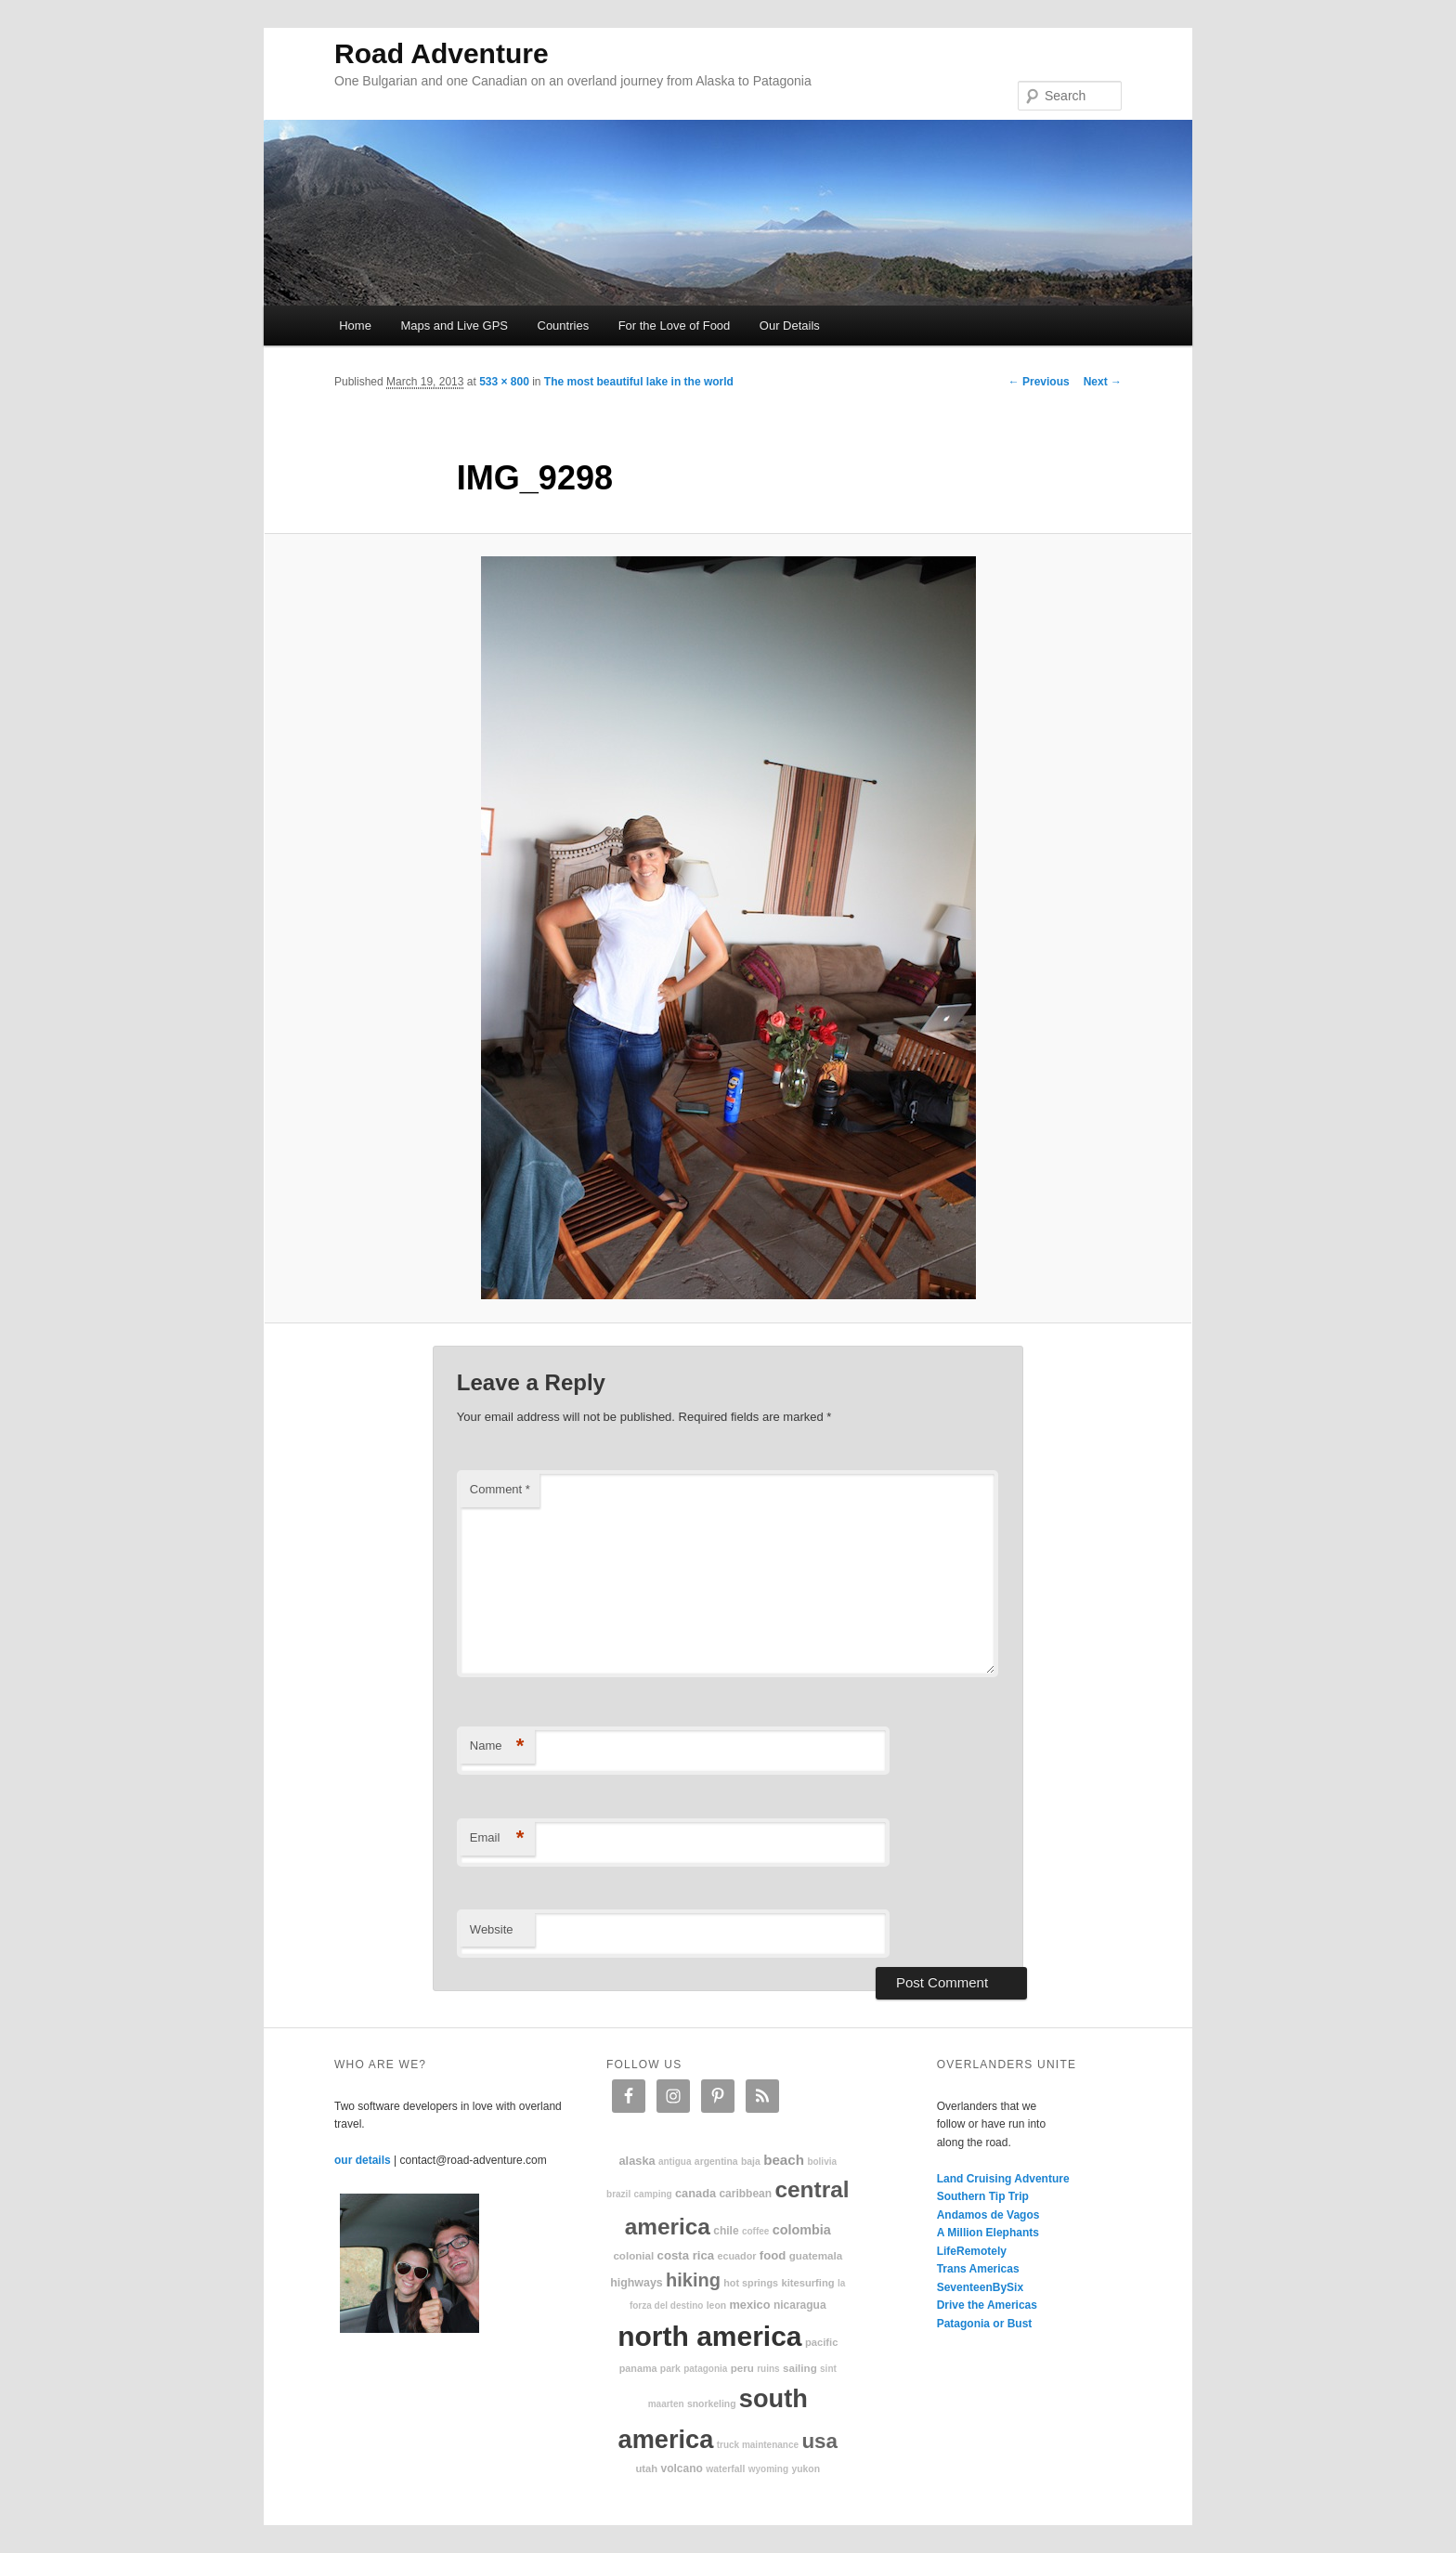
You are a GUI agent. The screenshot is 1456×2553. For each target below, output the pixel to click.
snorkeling (711, 2404)
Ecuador (737, 2255)
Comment (500, 1489)
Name (497, 1746)
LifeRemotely (972, 2251)
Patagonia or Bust (985, 2323)
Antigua (675, 2161)
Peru (742, 2368)
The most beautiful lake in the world (639, 381)
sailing (800, 2368)
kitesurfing (807, 2282)
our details (362, 2160)
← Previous (1039, 381)
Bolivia (822, 2161)
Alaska (636, 2161)
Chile (725, 2230)
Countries (564, 325)
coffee (755, 2231)
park (670, 2369)
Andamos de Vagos (988, 2214)
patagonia (705, 2369)
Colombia (802, 2229)
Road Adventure (441, 53)
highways (636, 2282)
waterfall (725, 2469)
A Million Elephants (988, 2232)
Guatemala (815, 2255)
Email (497, 1838)
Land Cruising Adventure (1003, 2178)
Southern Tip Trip (983, 2196)
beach (783, 2160)
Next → (1103, 381)
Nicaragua (800, 2305)
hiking (693, 2280)
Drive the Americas (987, 2305)
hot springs (750, 2282)
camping (653, 2194)
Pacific (821, 2342)
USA (819, 2441)
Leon (716, 2305)
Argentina (716, 2161)
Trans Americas (978, 2268)
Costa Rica (686, 2255)
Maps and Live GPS (454, 325)
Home (355, 325)
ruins (768, 2369)
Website (492, 1929)
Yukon (805, 2469)
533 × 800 (504, 381)
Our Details (790, 325)
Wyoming (768, 2469)
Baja (750, 2161)
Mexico (749, 2305)
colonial (633, 2255)
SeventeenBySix (980, 2287)
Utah (647, 2468)
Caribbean (745, 2193)
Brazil (618, 2194)
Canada (695, 2193)
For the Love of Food (674, 325)
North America (709, 2336)
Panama (638, 2368)
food (773, 2255)
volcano (682, 2468)
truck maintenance (758, 2445)
